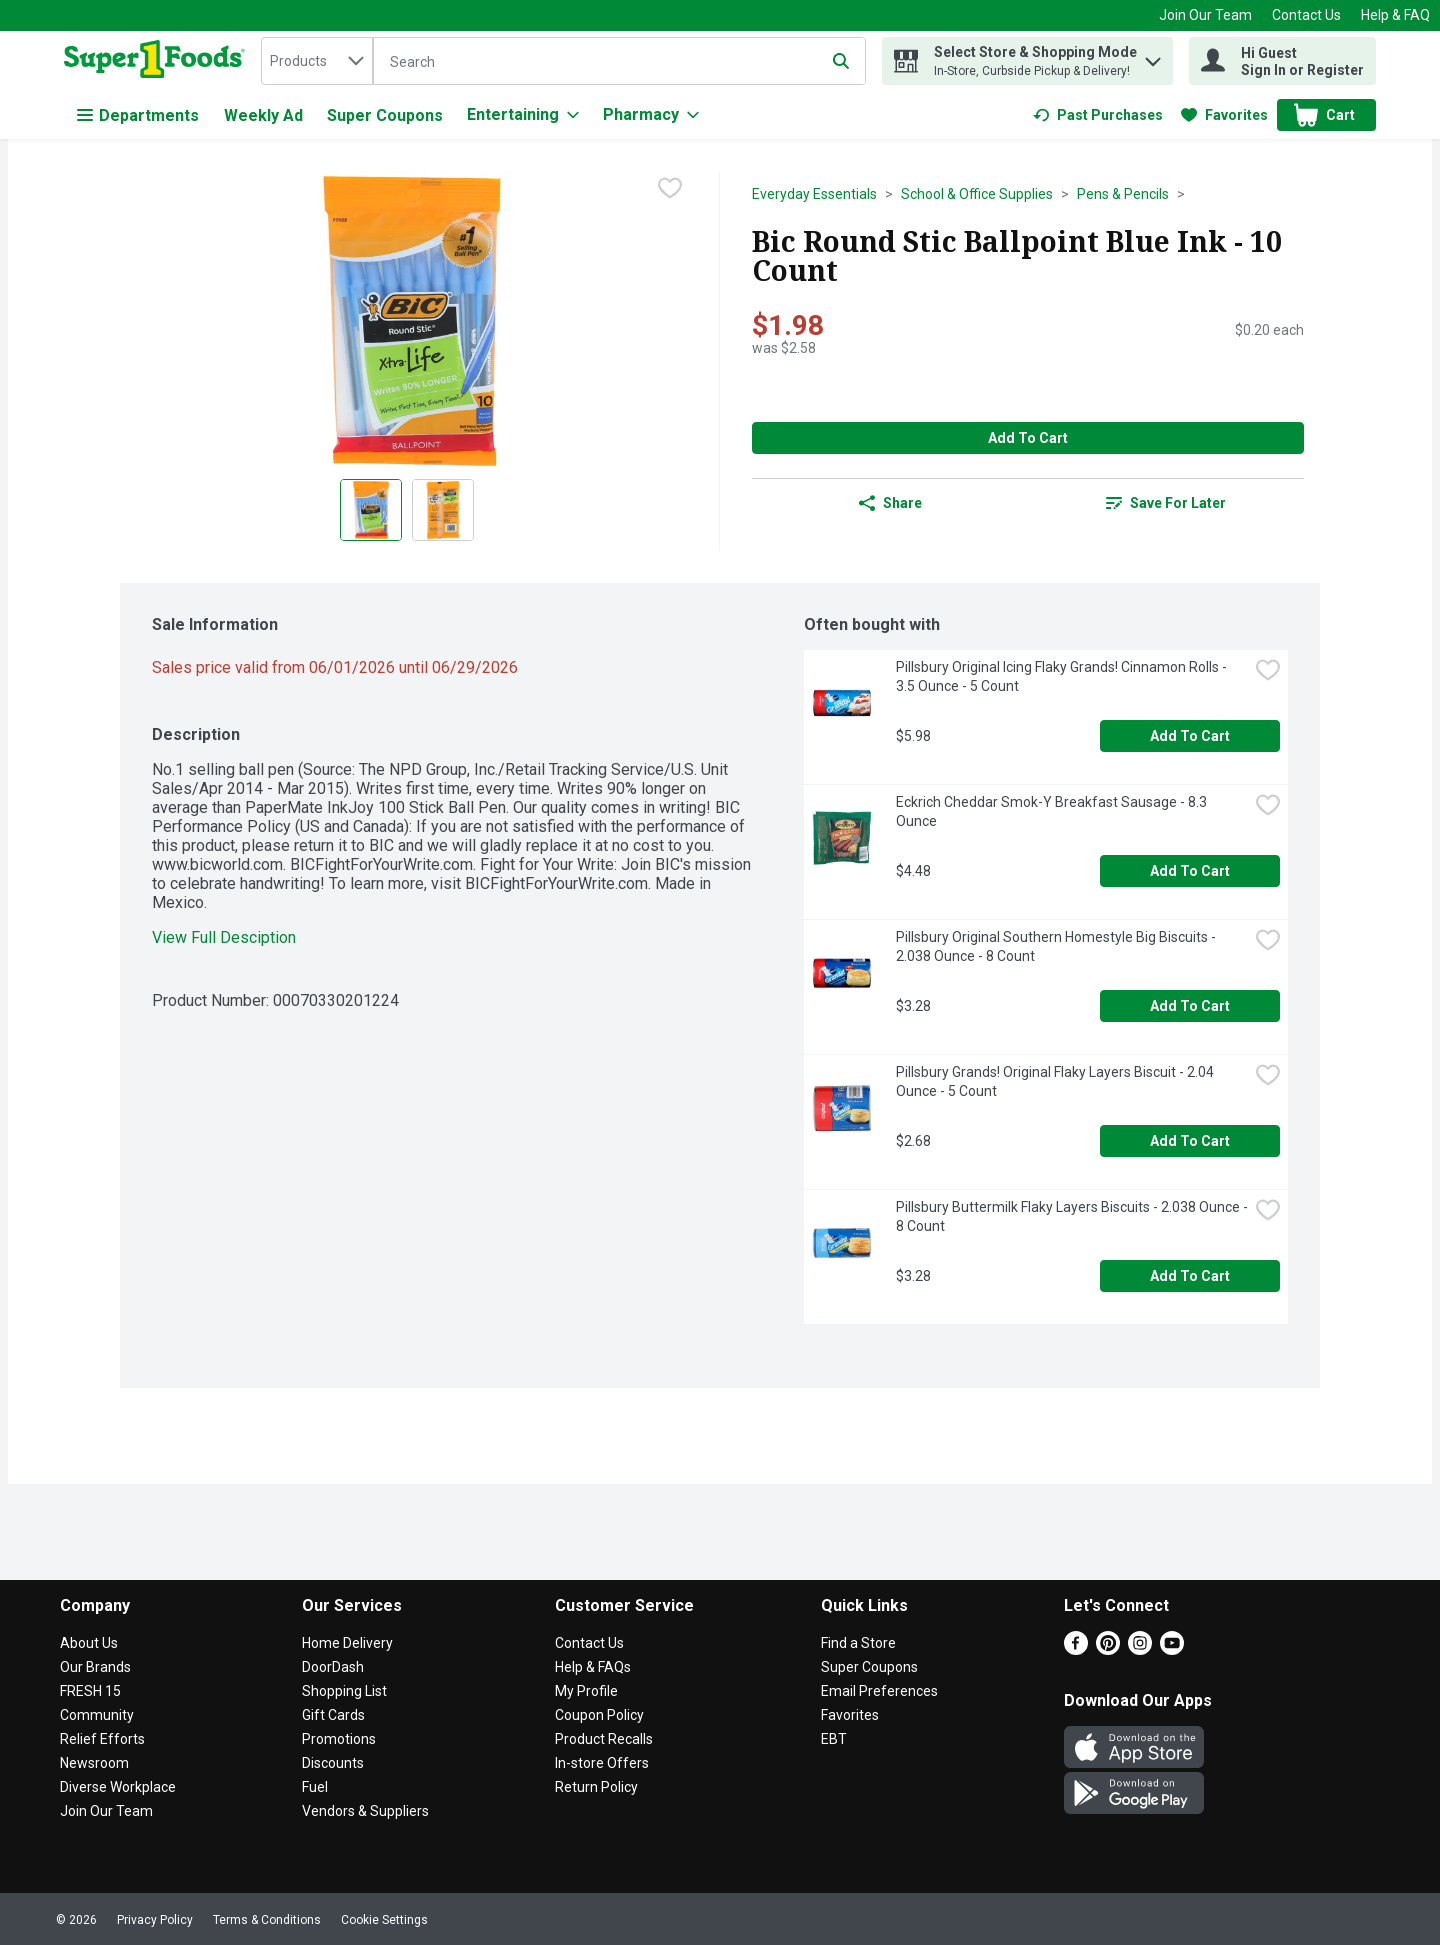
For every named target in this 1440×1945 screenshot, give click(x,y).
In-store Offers (602, 1763)
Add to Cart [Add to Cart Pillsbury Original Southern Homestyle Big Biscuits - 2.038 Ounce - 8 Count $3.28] (1190, 1006)
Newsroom (94, 1763)
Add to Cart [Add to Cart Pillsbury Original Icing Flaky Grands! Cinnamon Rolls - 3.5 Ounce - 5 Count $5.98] (1190, 736)
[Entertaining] (523, 115)
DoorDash (333, 1667)
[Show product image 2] (443, 510)
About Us (89, 1643)
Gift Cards (333, 1715)
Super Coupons (385, 115)
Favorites (850, 1715)
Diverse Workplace (118, 1787)
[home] (158, 61)
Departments (138, 115)
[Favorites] (1224, 115)
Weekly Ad (263, 115)
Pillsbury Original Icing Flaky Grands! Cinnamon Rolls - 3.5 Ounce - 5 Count (1063, 676)
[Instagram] (1140, 1649)
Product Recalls (604, 1739)
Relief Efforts (102, 1739)
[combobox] (317, 61)
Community (97, 1715)
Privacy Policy (155, 1920)
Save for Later (1166, 503)
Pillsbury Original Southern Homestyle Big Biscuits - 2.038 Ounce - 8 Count (1057, 946)
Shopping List (344, 1691)
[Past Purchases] (1098, 115)
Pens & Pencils (1123, 194)
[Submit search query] (841, 61)
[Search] (619, 62)
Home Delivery (347, 1643)
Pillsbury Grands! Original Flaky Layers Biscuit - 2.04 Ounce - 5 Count (1056, 1081)
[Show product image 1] (371, 510)
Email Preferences (879, 1691)
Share (890, 503)
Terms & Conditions (267, 1920)
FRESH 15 (90, 1691)
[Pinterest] (1108, 1649)
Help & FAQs (593, 1667)
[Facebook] (1076, 1649)
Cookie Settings (384, 1920)
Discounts (333, 1763)
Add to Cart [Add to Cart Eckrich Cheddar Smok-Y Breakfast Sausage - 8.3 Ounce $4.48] (1190, 871)
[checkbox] (670, 188)
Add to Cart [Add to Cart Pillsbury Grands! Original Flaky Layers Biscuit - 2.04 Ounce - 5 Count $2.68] (1190, 1141)
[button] (1153, 56)
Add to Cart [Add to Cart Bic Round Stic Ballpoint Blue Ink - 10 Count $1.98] (1028, 438)
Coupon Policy (599, 1715)
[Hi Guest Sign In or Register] (1282, 61)
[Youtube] (1172, 1649)
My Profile (586, 1691)
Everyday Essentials (814, 194)
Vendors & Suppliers (365, 1811)
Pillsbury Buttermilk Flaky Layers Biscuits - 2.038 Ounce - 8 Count (1072, 1216)
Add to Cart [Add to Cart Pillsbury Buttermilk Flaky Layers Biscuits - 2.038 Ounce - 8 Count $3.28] (1190, 1276)
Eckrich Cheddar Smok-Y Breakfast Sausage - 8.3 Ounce (1053, 811)
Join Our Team (1205, 15)
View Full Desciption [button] (224, 937)
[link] (1098, 115)
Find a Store (858, 1643)
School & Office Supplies (977, 194)
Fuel (315, 1787)
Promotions (339, 1739)
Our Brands (95, 1667)
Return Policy (596, 1787)
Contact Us (1306, 15)
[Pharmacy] (651, 115)
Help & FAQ (1395, 15)
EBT (834, 1739)
